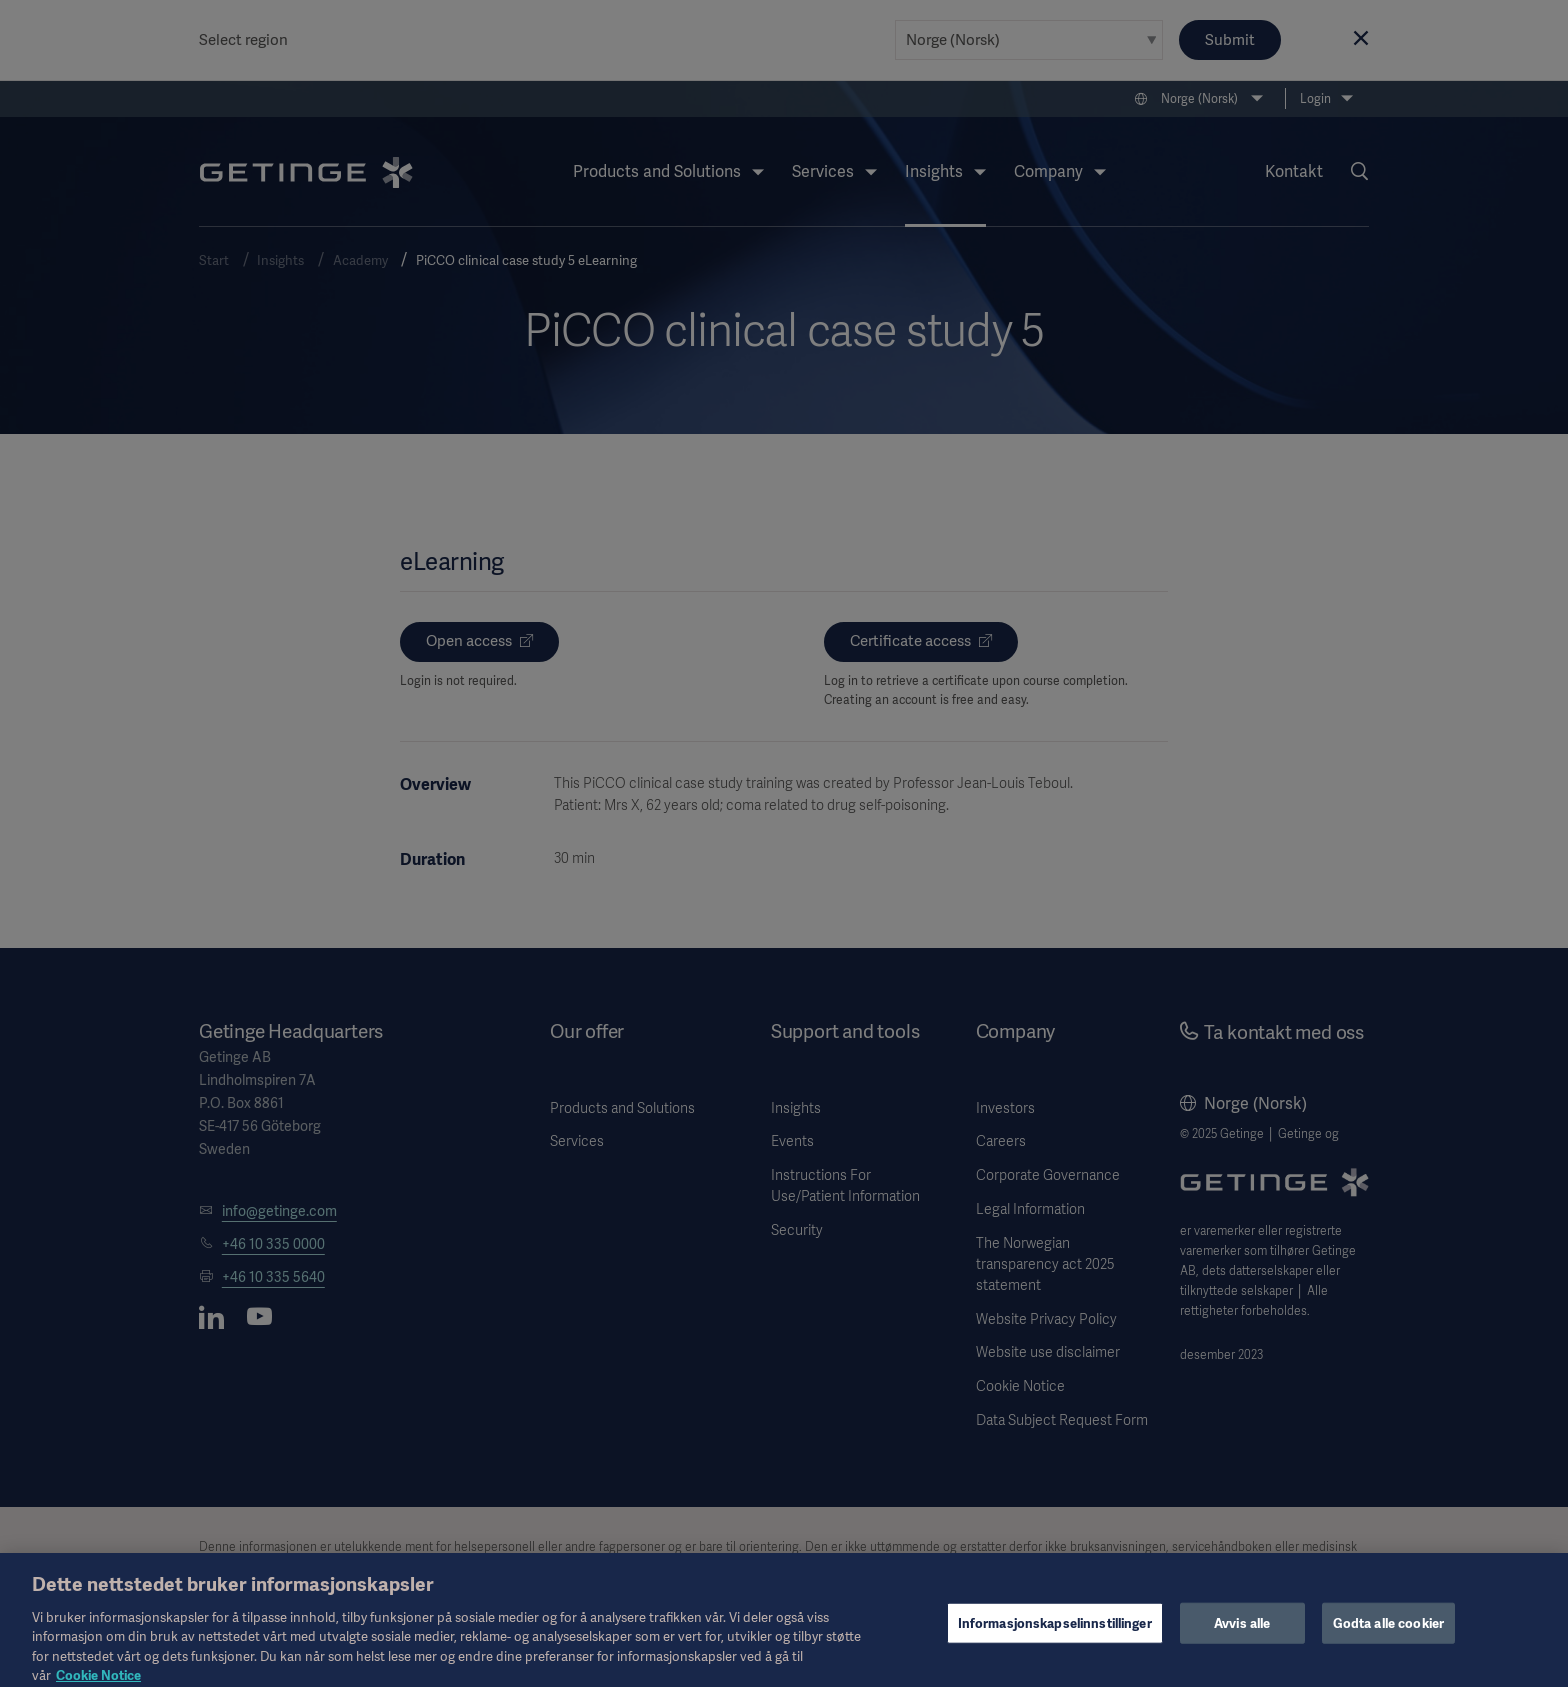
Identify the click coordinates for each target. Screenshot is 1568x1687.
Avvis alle (1242, 1633)
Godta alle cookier (1388, 1633)
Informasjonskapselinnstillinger (1055, 1633)
